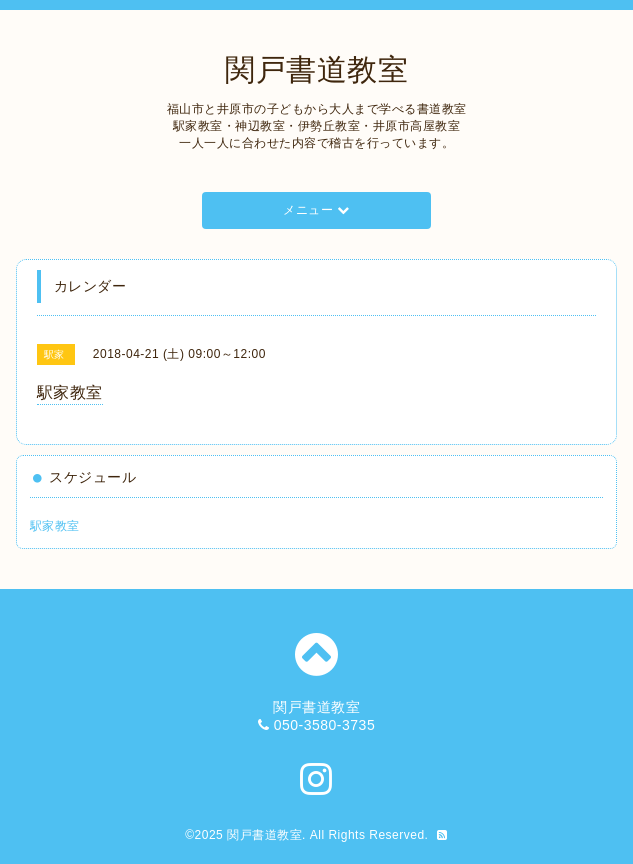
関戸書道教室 (316, 69)
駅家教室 (55, 526)
